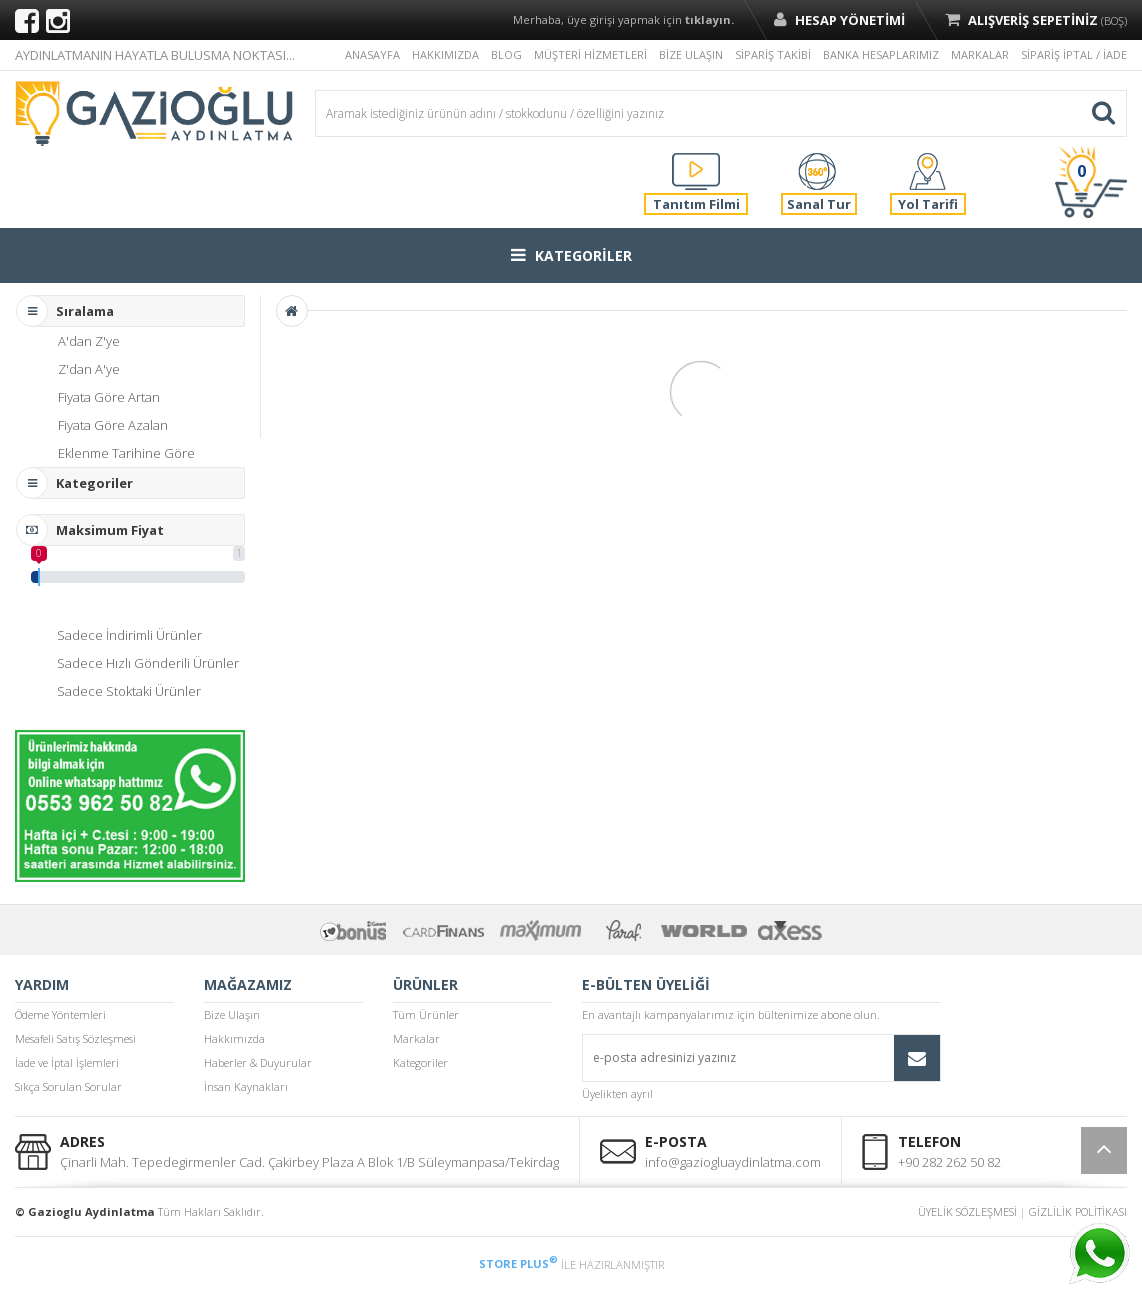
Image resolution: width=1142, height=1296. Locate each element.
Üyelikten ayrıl (617, 1093)
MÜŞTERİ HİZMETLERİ (590, 54)
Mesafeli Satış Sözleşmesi (75, 1038)
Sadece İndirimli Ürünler (129, 635)
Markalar (416, 1038)
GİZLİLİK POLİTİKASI (1078, 1211)
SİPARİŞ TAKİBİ (773, 54)
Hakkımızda (234, 1038)
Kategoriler (420, 1062)
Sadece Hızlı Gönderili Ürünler (148, 663)
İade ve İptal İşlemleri (67, 1062)
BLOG (506, 54)
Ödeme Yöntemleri (60, 1014)
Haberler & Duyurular (258, 1062)
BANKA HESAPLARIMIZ (881, 54)
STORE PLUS (518, 1263)
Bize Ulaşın (232, 1014)
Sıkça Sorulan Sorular (68, 1086)
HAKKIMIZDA (445, 54)
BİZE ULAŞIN (691, 54)
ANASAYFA (372, 54)
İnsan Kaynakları (246, 1086)
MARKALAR (980, 54)
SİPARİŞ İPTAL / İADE (1074, 54)
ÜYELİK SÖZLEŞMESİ (967, 1211)
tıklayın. (709, 19)
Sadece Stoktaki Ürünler (129, 691)
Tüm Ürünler (426, 1014)
